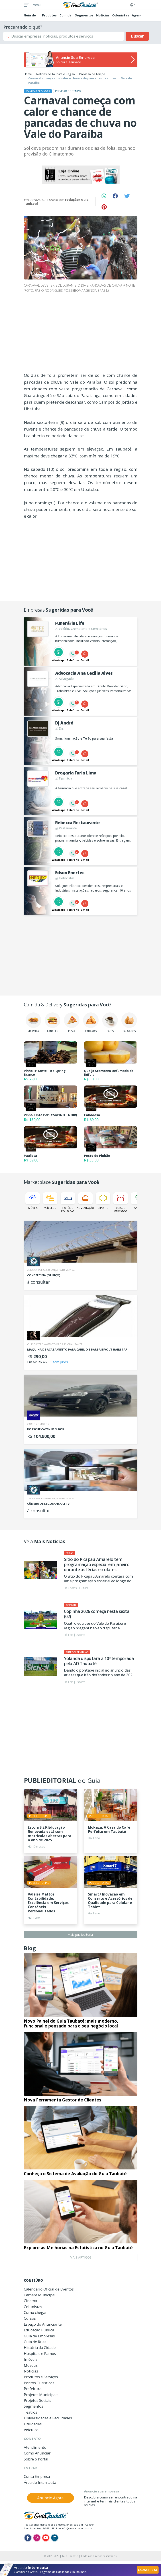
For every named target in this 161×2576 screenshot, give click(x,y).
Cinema (30, 2300)
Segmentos (84, 15)
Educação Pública (39, 2330)
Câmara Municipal (39, 2294)
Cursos (30, 2318)
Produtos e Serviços (41, 2376)
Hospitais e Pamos (40, 2353)
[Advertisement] (80, 336)
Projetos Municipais (41, 2394)
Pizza (71, 1022)
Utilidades (33, 2423)
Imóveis (32, 1200)
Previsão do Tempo (92, 74)
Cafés (110, 1022)
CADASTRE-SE (147, 2570)
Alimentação (85, 1200)
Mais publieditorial (80, 1934)
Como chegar (35, 2312)
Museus (31, 2365)
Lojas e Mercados (120, 1202)
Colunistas (120, 15)
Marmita (33, 1022)
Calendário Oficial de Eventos (49, 2289)
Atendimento (35, 2447)
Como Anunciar (37, 2453)
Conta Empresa (37, 2476)
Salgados (129, 1022)
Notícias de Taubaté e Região (55, 74)
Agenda (138, 15)
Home (28, 74)
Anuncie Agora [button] (50, 2497)
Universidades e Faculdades (48, 2417)
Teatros (30, 2412)
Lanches (52, 1022)
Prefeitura (32, 2388)
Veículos (50, 1200)
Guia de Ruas (35, 2341)
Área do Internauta (40, 2482)
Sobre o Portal (36, 2459)
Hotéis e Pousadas (68, 1202)
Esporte (103, 1200)
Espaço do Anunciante (43, 2324)
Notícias (103, 15)
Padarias (91, 1022)
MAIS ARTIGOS (81, 2257)
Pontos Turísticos (39, 2382)
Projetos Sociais (37, 2400)
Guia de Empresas (39, 2336)
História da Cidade (40, 2347)
